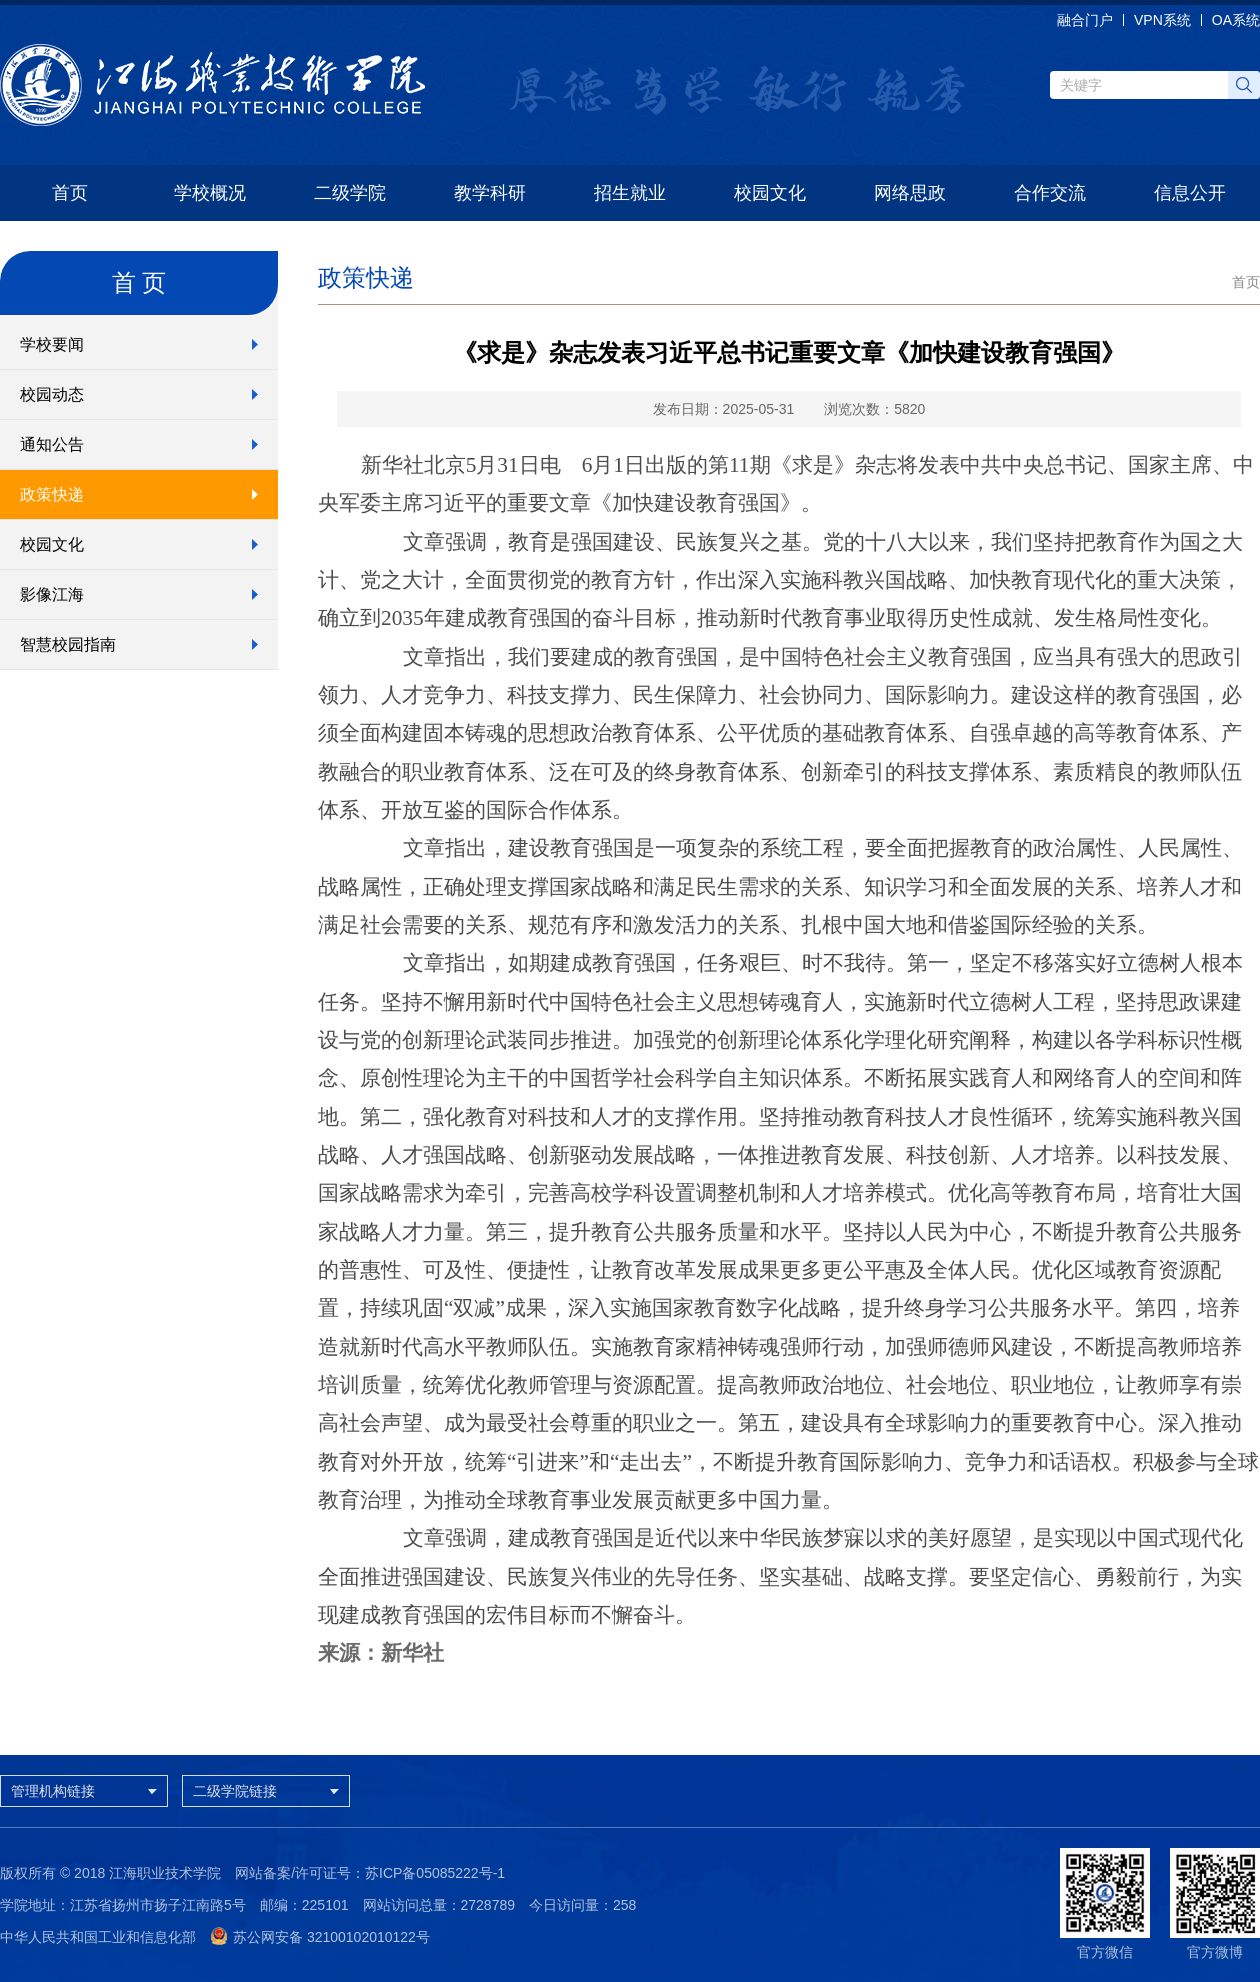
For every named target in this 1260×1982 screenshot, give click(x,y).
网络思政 (910, 193)
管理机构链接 (89, 1791)
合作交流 (1050, 193)
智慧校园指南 (68, 644)
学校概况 (210, 193)
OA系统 (1236, 20)
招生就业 (630, 193)
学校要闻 (52, 344)
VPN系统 (1162, 20)
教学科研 (490, 193)
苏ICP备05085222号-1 (435, 1873)
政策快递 (52, 494)
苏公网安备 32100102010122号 (320, 1937)
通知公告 (52, 444)
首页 (70, 193)
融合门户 (1085, 20)
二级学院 (350, 193)
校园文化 (770, 193)
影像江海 (52, 594)
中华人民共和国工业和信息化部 (98, 1937)
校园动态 (52, 394)
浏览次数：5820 (874, 409)
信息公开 (1190, 193)
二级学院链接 (271, 1791)
